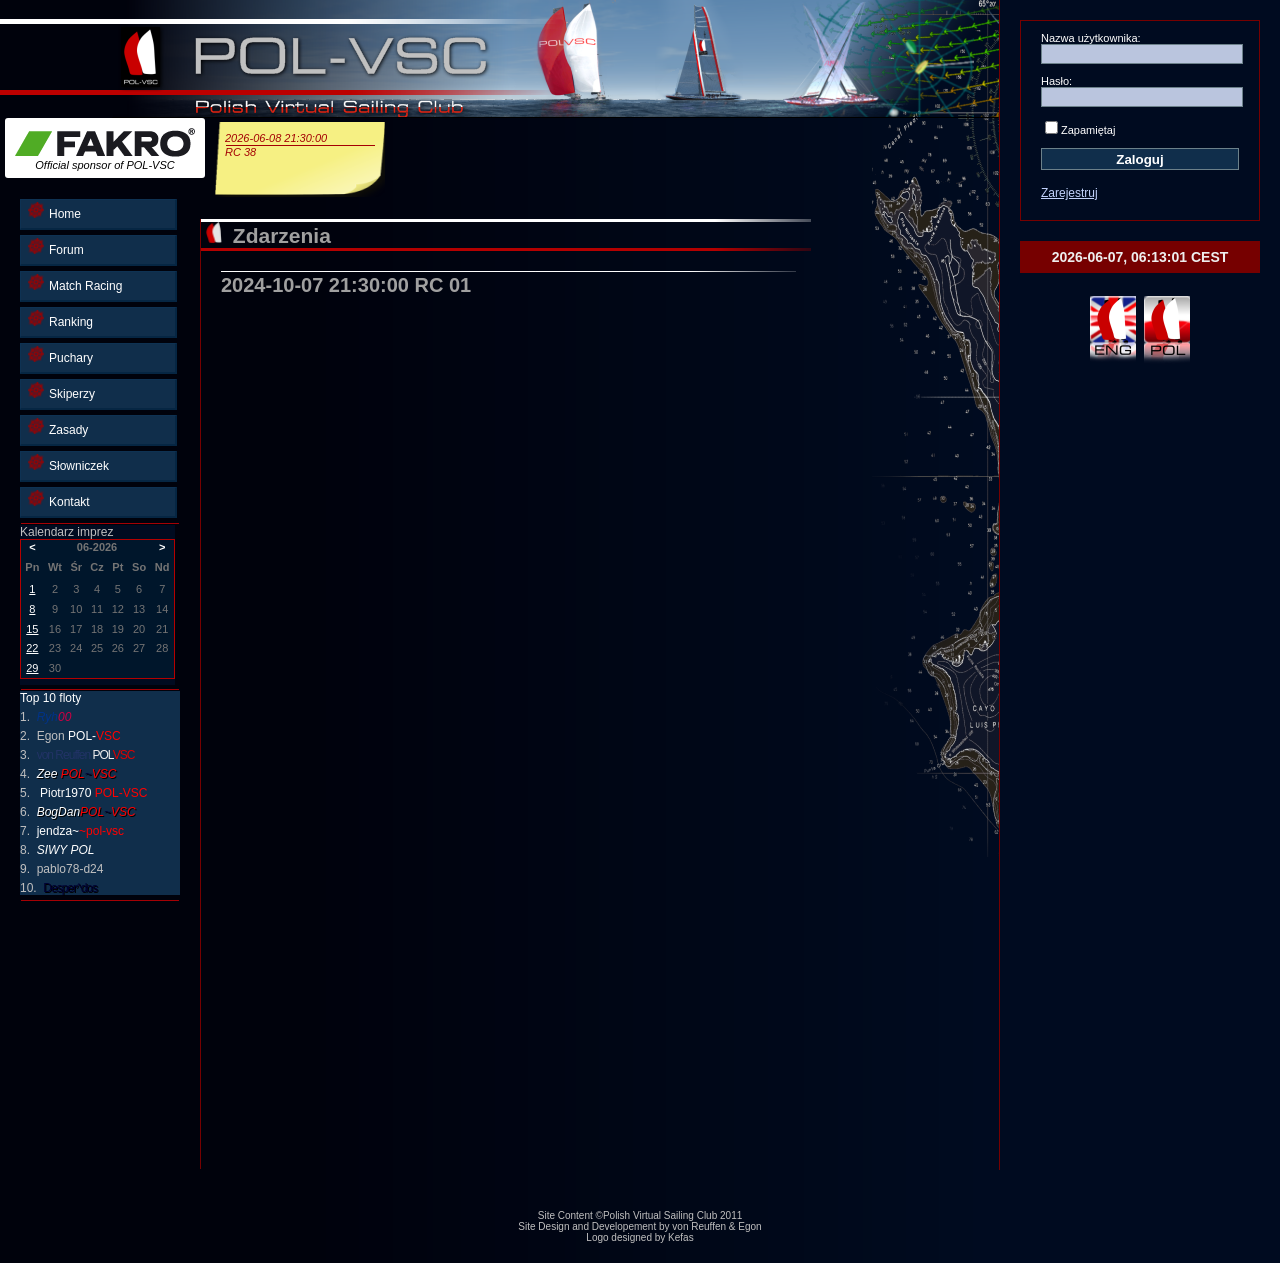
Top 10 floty (50, 698)
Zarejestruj (1069, 193)
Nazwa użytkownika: (1091, 38)
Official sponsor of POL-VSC (105, 149)
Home (54, 211)
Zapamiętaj (1088, 130)
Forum (56, 247)
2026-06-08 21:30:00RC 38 (300, 145)
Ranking (60, 319)
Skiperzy (61, 391)
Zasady (58, 427)
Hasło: (1056, 81)
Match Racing (75, 283)
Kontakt (59, 499)
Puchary (60, 355)
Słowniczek (68, 463)
